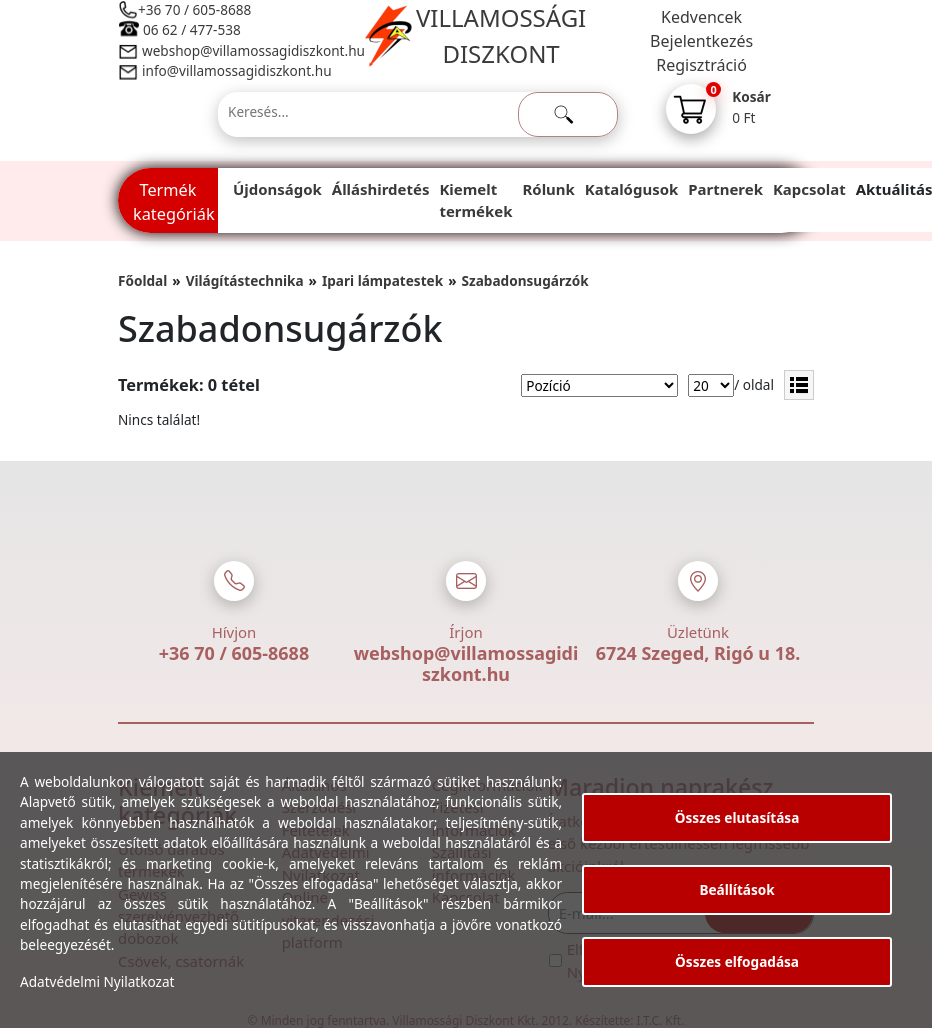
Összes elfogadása (737, 961)
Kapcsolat (809, 189)
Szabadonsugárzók (525, 280)
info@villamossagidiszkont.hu (237, 70)
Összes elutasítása (737, 817)
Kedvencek (701, 17)
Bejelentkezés (701, 41)
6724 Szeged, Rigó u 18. (698, 653)
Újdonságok (277, 189)
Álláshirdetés (381, 189)
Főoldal (142, 280)
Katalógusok (631, 189)
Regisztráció (701, 65)
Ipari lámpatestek (382, 280)
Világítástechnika (245, 280)
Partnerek (725, 189)
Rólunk (549, 189)
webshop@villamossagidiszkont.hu (252, 50)
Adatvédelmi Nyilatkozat (97, 981)
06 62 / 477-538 (192, 29)
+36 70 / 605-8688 (194, 9)
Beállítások (736, 889)
